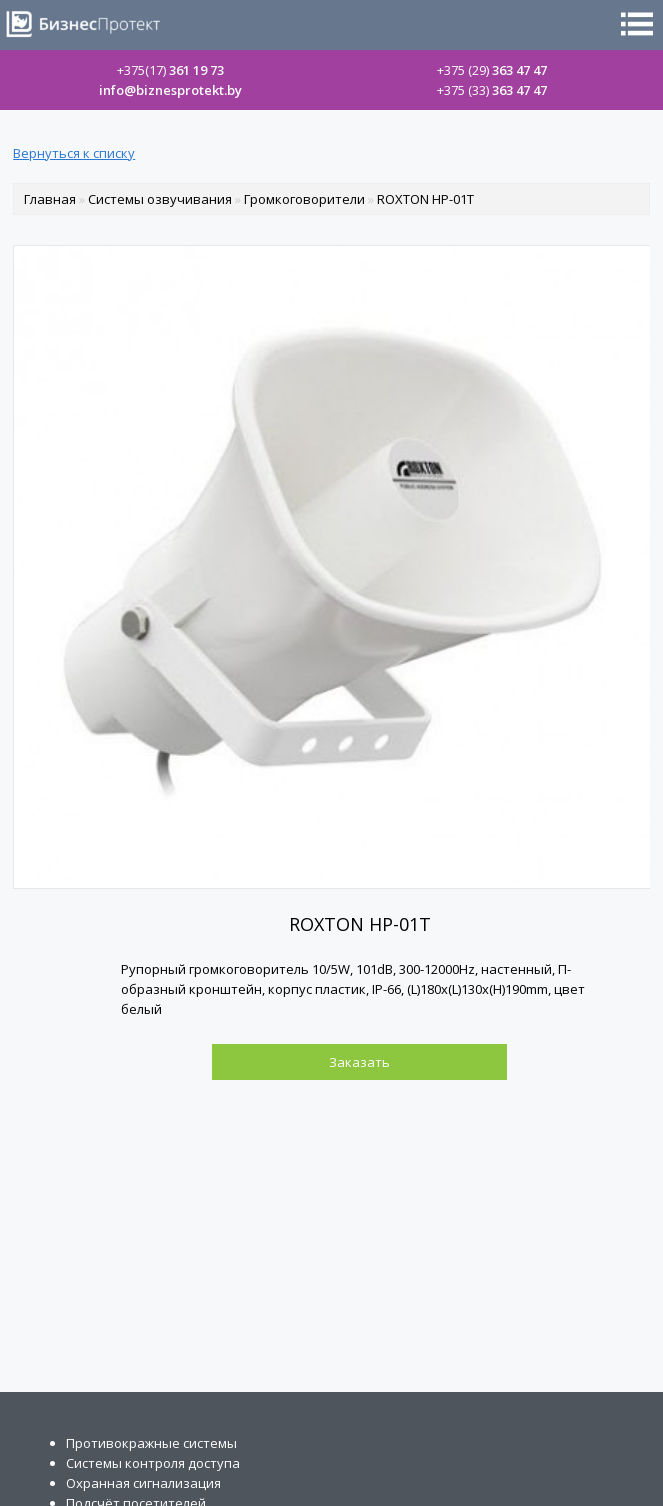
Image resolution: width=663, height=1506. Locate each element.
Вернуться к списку (74, 153)
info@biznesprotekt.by (170, 90)
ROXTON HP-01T (425, 199)
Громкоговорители (304, 199)
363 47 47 (492, 70)
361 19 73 (170, 70)
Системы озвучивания (160, 199)
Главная (50, 199)
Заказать (359, 1062)
